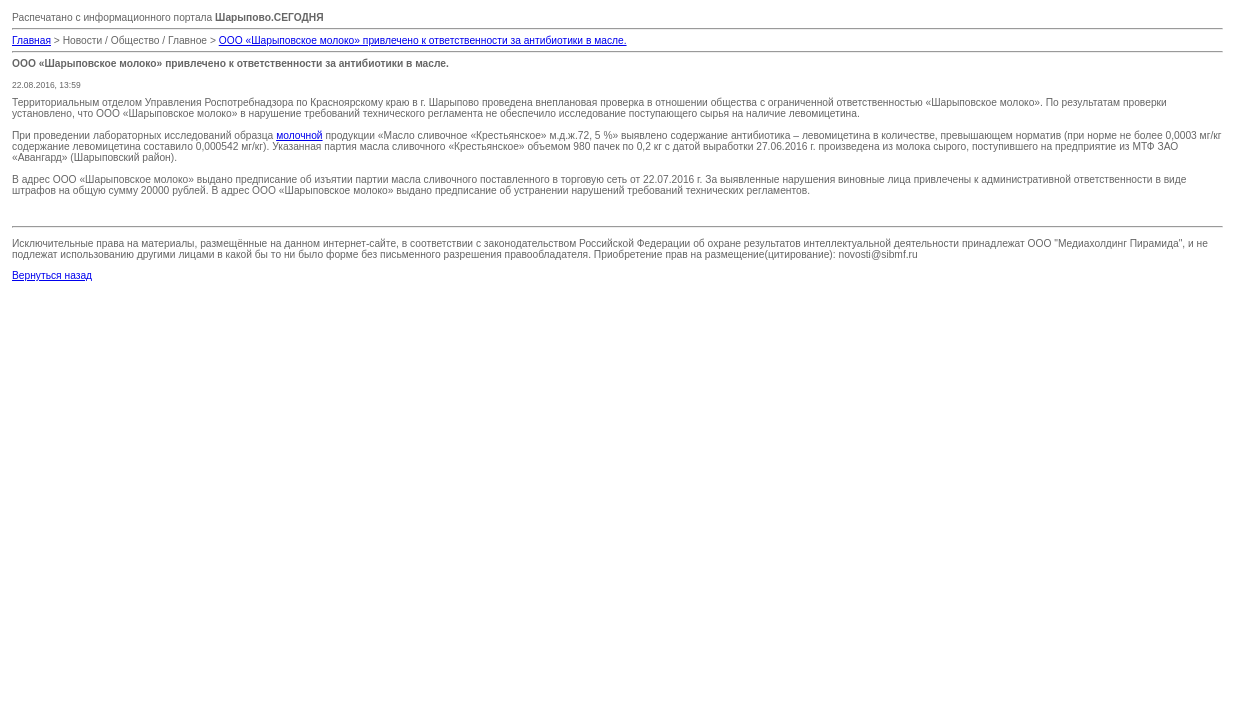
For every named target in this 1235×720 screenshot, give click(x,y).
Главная (31, 40)
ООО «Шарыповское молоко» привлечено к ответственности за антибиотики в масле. (423, 40)
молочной (299, 135)
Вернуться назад (52, 275)
